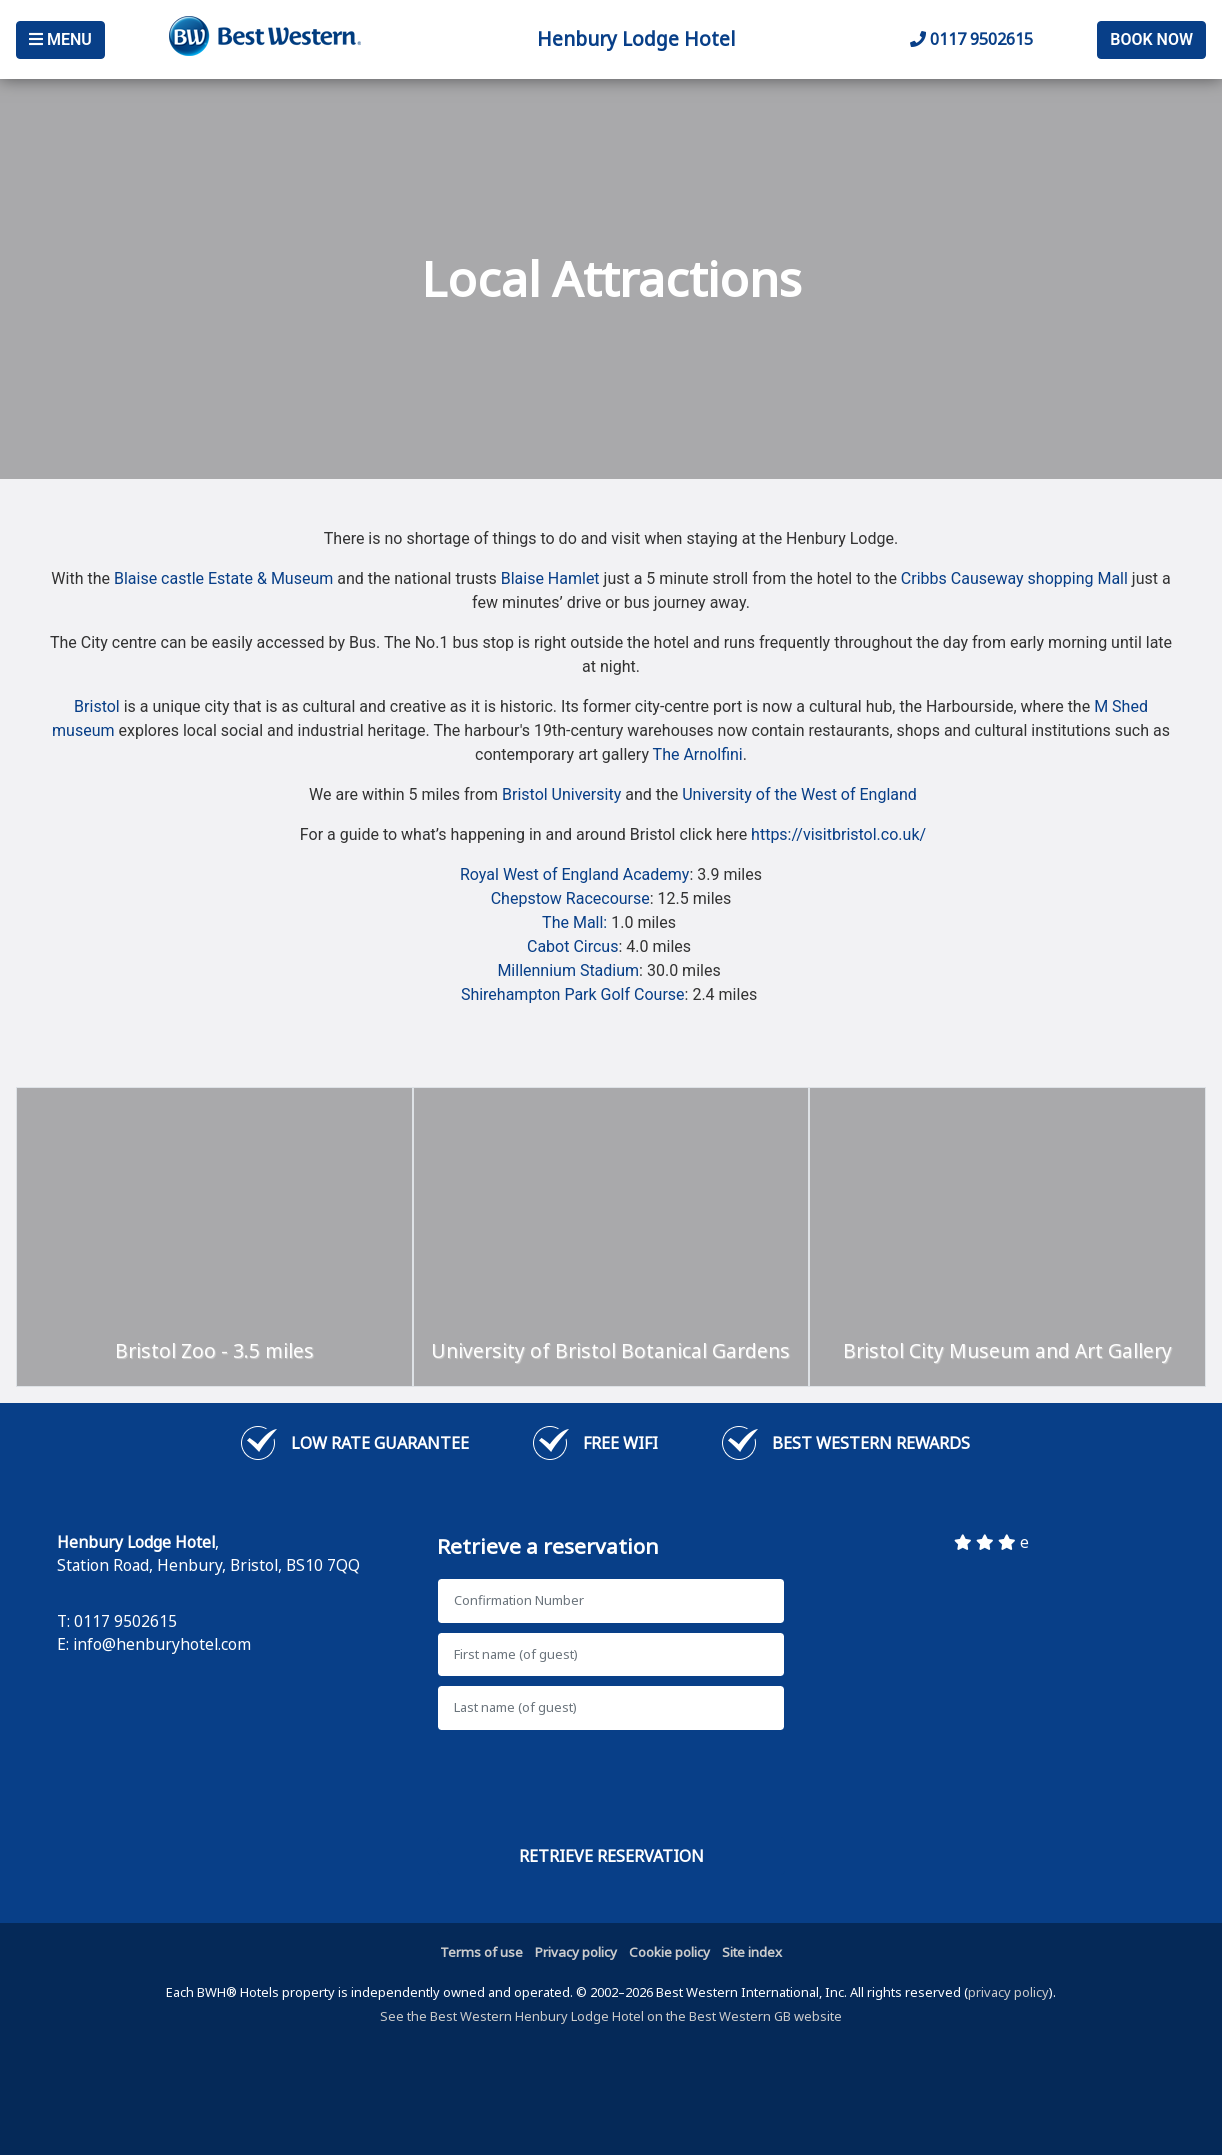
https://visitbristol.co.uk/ (838, 834)
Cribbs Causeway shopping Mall (1014, 578)
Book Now (1151, 39)
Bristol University (561, 794)
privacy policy (1008, 1992)
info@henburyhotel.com (162, 1644)
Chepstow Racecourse (570, 898)
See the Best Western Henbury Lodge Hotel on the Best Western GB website (611, 2016)
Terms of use (481, 1952)
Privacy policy (576, 1952)
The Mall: (576, 922)
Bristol (97, 706)
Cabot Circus (572, 946)
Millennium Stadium (568, 970)
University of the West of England (799, 794)
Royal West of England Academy (574, 874)
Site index (752, 1952)
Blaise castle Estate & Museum (223, 578)
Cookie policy (669, 1952)
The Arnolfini (698, 754)
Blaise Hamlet (550, 578)
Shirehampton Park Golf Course (573, 994)
